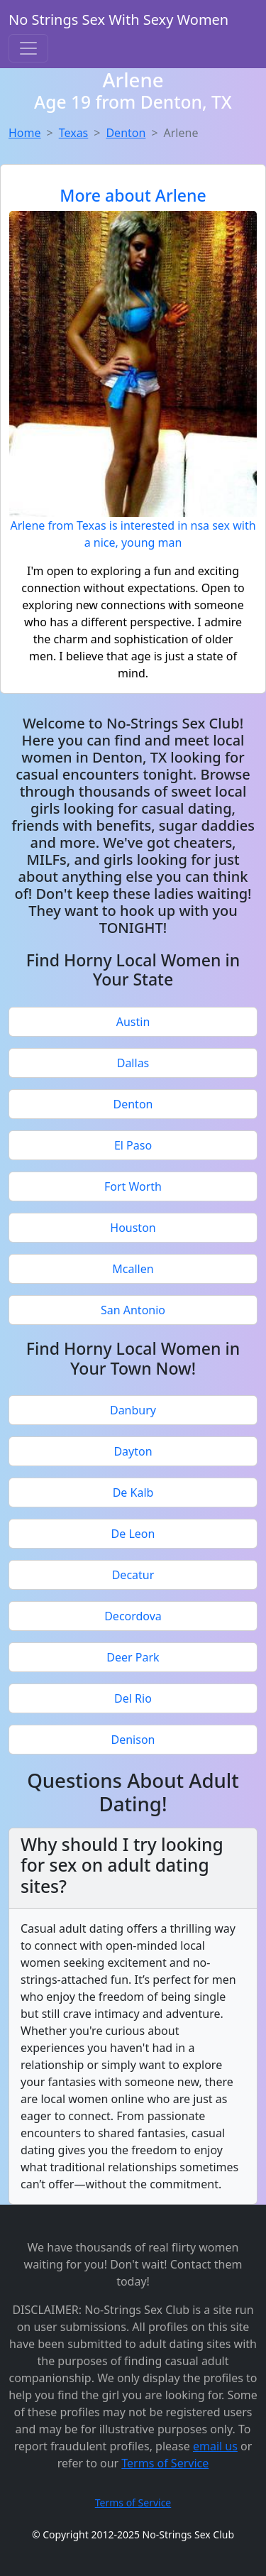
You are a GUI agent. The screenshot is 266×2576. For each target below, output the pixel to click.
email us (215, 2446)
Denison (133, 1739)
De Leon (133, 1533)
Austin (133, 1022)
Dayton (132, 1451)
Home (25, 133)
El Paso (133, 1145)
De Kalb (133, 1492)
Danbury (133, 1410)
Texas (74, 133)
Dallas (133, 1063)
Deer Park (132, 1657)
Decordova (133, 1616)
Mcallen (132, 1269)
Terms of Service (165, 2463)
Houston (132, 1227)
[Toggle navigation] (28, 48)
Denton (125, 133)
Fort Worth (133, 1186)
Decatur (133, 1575)
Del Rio (133, 1698)
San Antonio (133, 1310)
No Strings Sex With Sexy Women (118, 19)
